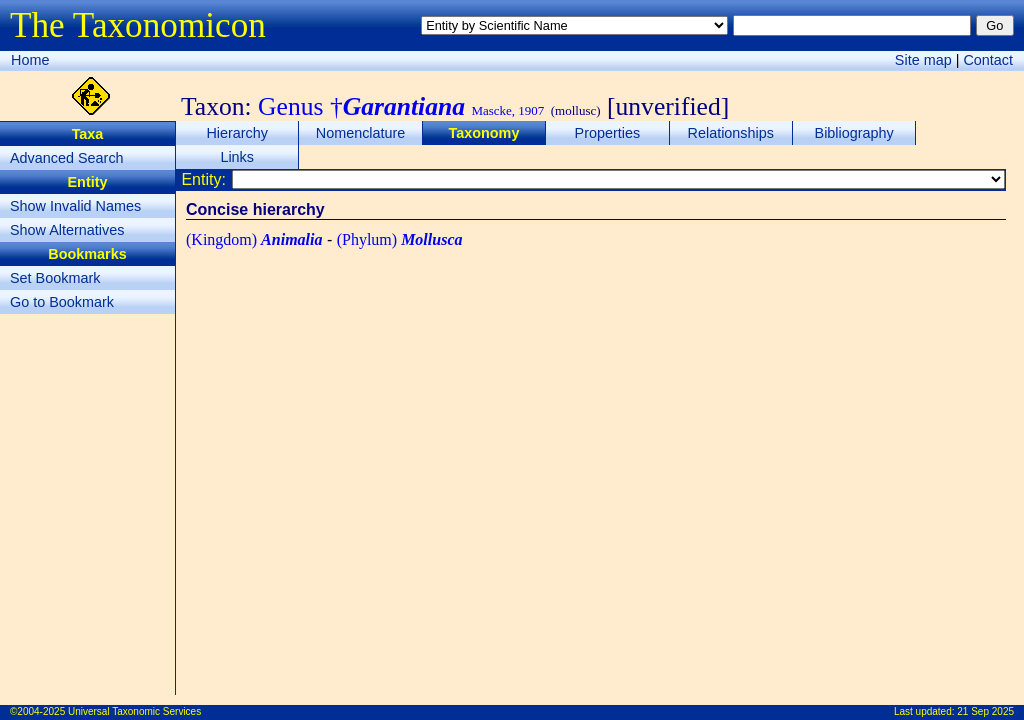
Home (30, 60)
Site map (923, 60)
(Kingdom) (254, 239)
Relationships (731, 133)
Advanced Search (67, 158)
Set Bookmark (55, 278)
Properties (608, 133)
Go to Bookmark (62, 302)
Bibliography (854, 133)
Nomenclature (361, 133)
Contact (988, 60)
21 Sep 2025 (985, 711)
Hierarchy (237, 133)
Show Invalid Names (75, 206)
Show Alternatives (67, 230)
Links (237, 157)
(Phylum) (400, 239)
